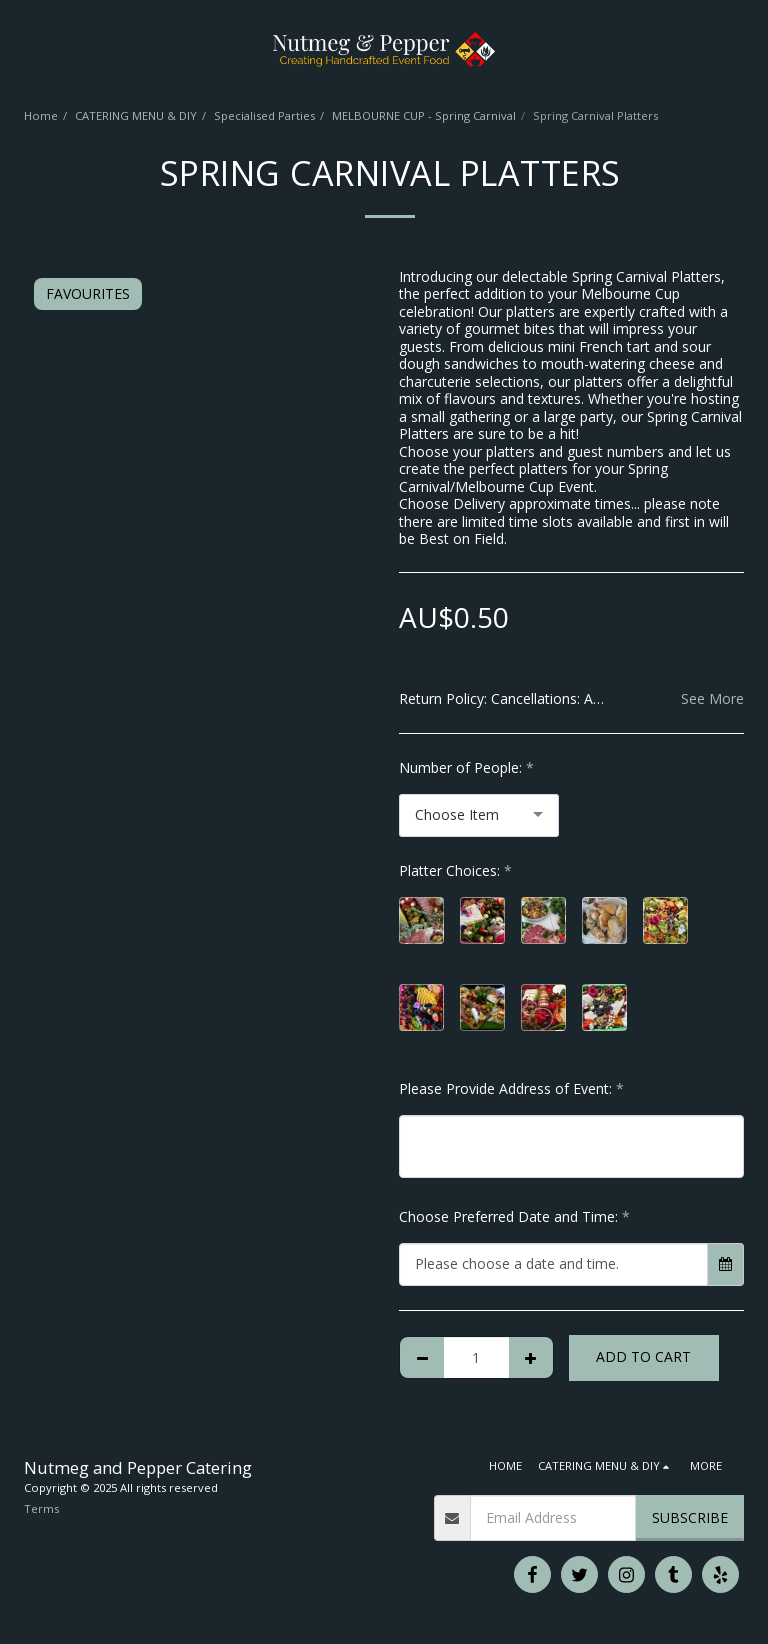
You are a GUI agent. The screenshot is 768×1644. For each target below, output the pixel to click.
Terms (41, 1508)
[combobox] (479, 815)
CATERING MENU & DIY (136, 115)
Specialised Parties (264, 115)
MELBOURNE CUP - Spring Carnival (424, 115)
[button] (22, 48)
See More (712, 698)
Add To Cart (643, 1356)
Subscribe (690, 1517)
